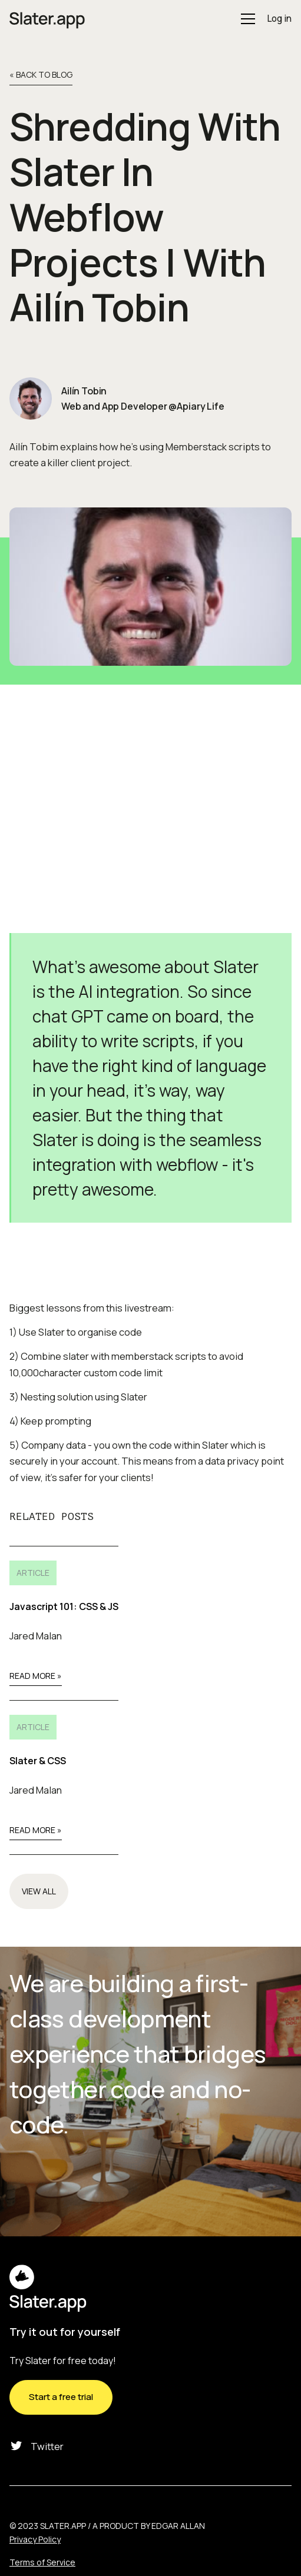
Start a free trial (61, 2397)
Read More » (35, 1675)
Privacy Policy (35, 2539)
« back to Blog (40, 74)
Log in (279, 18)
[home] (47, 19)
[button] (245, 19)
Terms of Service (42, 2562)
